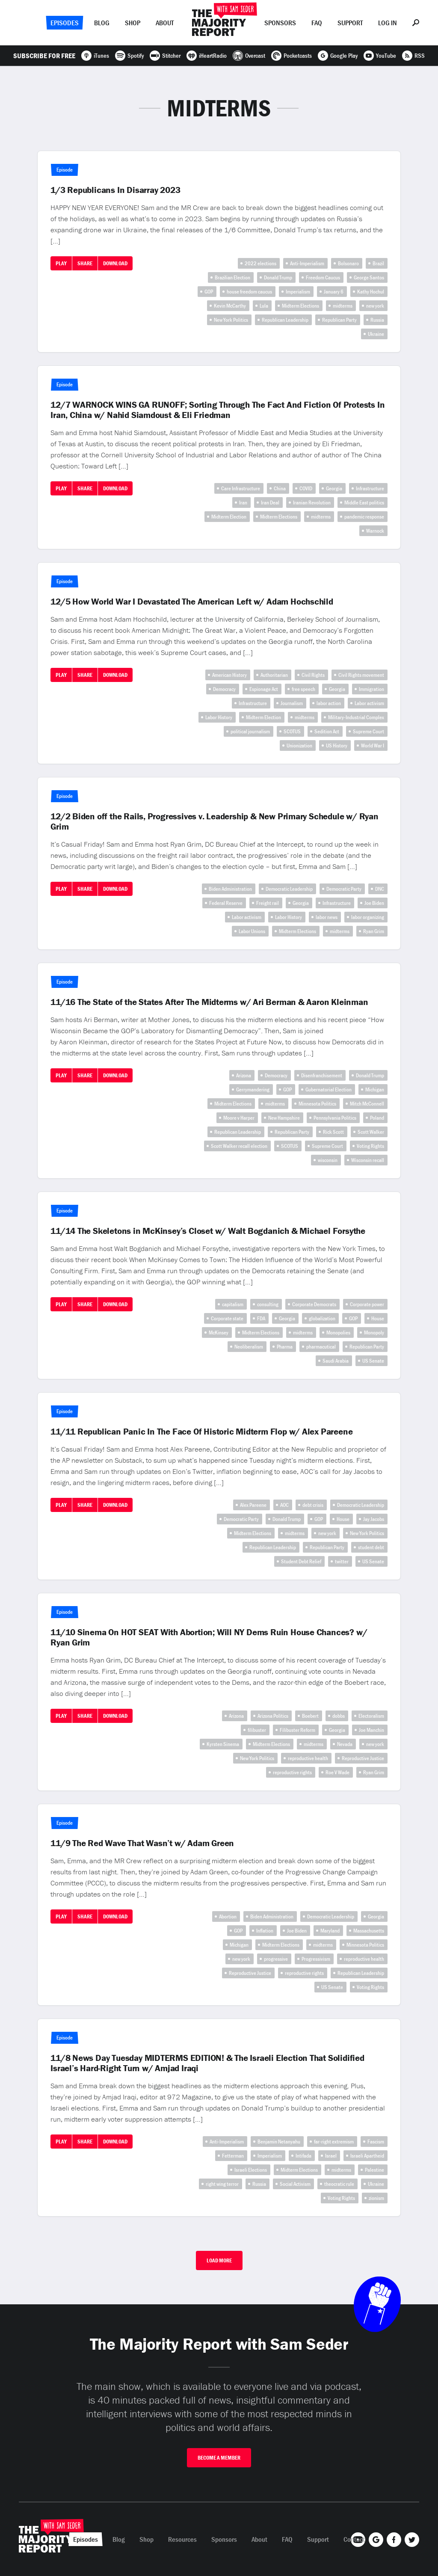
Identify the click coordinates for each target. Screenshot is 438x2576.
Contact (354, 2539)
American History (229, 675)
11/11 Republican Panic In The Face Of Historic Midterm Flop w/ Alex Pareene (201, 1431)
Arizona (243, 1075)
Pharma (285, 1346)
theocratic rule (339, 2184)
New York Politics (231, 319)
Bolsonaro (348, 263)
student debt (371, 1547)
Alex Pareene (253, 1505)
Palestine (374, 2169)
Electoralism (371, 1715)
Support (350, 22)
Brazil (378, 263)
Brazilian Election (232, 277)
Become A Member (219, 2457)
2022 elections (260, 263)
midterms (342, 305)
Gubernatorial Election (328, 1089)
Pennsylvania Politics (335, 1117)
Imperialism (298, 291)
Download (115, 263)
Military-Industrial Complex (356, 717)
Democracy (224, 689)
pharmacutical (321, 1346)
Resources (182, 2539)
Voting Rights (370, 1146)
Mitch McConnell (367, 1103)
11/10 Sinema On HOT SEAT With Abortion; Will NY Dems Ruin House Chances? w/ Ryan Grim (208, 1637)
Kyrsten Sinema (223, 1744)
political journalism (250, 731)
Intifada (303, 2155)
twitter (342, 1561)
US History (336, 745)
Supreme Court (368, 731)
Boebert (310, 1715)
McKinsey (218, 1332)
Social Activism (295, 2184)
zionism (376, 2198)
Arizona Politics (272, 1715)
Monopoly (374, 1332)
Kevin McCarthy (230, 305)
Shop (132, 22)
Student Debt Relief (301, 1561)
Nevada (344, 1744)
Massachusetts (368, 1930)
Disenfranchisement (321, 1075)
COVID (305, 488)
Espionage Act (263, 689)
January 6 (333, 291)
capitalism (232, 1304)
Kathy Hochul (370, 291)
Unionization (299, 745)
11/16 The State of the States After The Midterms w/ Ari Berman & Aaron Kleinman (209, 1002)
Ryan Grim (373, 931)
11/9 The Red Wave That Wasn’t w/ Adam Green (142, 1843)
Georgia (334, 488)
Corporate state (227, 1318)
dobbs (338, 1715)
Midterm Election (228, 516)
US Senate (373, 1360)
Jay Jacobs (373, 1519)
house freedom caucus (249, 291)
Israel (331, 2155)
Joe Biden (374, 903)
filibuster (257, 1730)
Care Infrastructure (240, 488)
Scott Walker (371, 1131)
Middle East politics (364, 502)
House (377, 1318)
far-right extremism (334, 2141)
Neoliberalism (248, 1346)
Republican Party (339, 319)
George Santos (369, 277)
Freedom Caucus (323, 277)
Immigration (371, 689)
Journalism (292, 703)
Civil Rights (313, 675)
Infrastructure (370, 488)
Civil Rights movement (361, 675)
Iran (243, 502)
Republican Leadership (285, 319)
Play (61, 263)
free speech (303, 689)
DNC (379, 888)
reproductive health (308, 1758)
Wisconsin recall (367, 1160)
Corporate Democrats (314, 1304)
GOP (208, 291)
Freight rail (267, 903)
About (165, 22)
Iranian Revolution (312, 502)
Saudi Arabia (336, 1360)
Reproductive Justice (363, 1758)
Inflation (264, 1930)
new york (375, 305)
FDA (261, 1318)
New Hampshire (284, 1117)
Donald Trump (278, 277)
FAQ (316, 22)
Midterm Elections (300, 305)
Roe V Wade (337, 1772)
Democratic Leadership (289, 888)
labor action (329, 703)
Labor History (218, 717)
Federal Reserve (226, 903)
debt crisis (312, 1505)
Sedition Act (326, 731)
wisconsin (327, 1160)
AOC (284, 1505)
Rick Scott (333, 1131)
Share (84, 263)
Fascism (375, 2141)
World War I (372, 745)
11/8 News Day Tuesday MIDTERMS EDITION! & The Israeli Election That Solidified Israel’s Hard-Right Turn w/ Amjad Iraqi (207, 2063)
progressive (276, 1958)
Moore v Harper (239, 1117)
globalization (322, 1318)
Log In (387, 22)
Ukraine (376, 334)
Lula (264, 305)
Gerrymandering (252, 1089)
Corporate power (367, 1304)
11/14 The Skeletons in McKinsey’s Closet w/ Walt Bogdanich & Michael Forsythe (207, 1231)
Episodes (64, 22)
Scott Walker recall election (239, 1146)
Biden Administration (230, 888)
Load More (219, 2260)
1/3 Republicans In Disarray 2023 (115, 190)
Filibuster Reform (297, 1730)
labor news (326, 917)
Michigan (374, 1089)
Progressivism (316, 1958)
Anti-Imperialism (307, 263)
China (280, 488)
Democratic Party (343, 888)
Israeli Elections (250, 2169)
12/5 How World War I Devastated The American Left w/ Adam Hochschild (191, 601)
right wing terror (222, 2184)
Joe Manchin (371, 1730)
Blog (102, 22)
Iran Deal (270, 502)
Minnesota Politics (317, 1103)
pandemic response (364, 516)
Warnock (375, 530)
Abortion (228, 1916)
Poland (377, 1117)
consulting (267, 1304)
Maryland (330, 1930)
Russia (377, 319)
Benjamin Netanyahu (278, 2141)
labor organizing (367, 917)
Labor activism (369, 703)
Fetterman (233, 2155)
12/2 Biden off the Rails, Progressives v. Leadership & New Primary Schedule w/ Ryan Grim (214, 821)
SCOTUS (292, 731)
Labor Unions (252, 931)
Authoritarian (274, 675)
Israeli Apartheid (367, 2155)
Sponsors (280, 22)
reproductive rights (292, 1772)
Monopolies (338, 1332)
